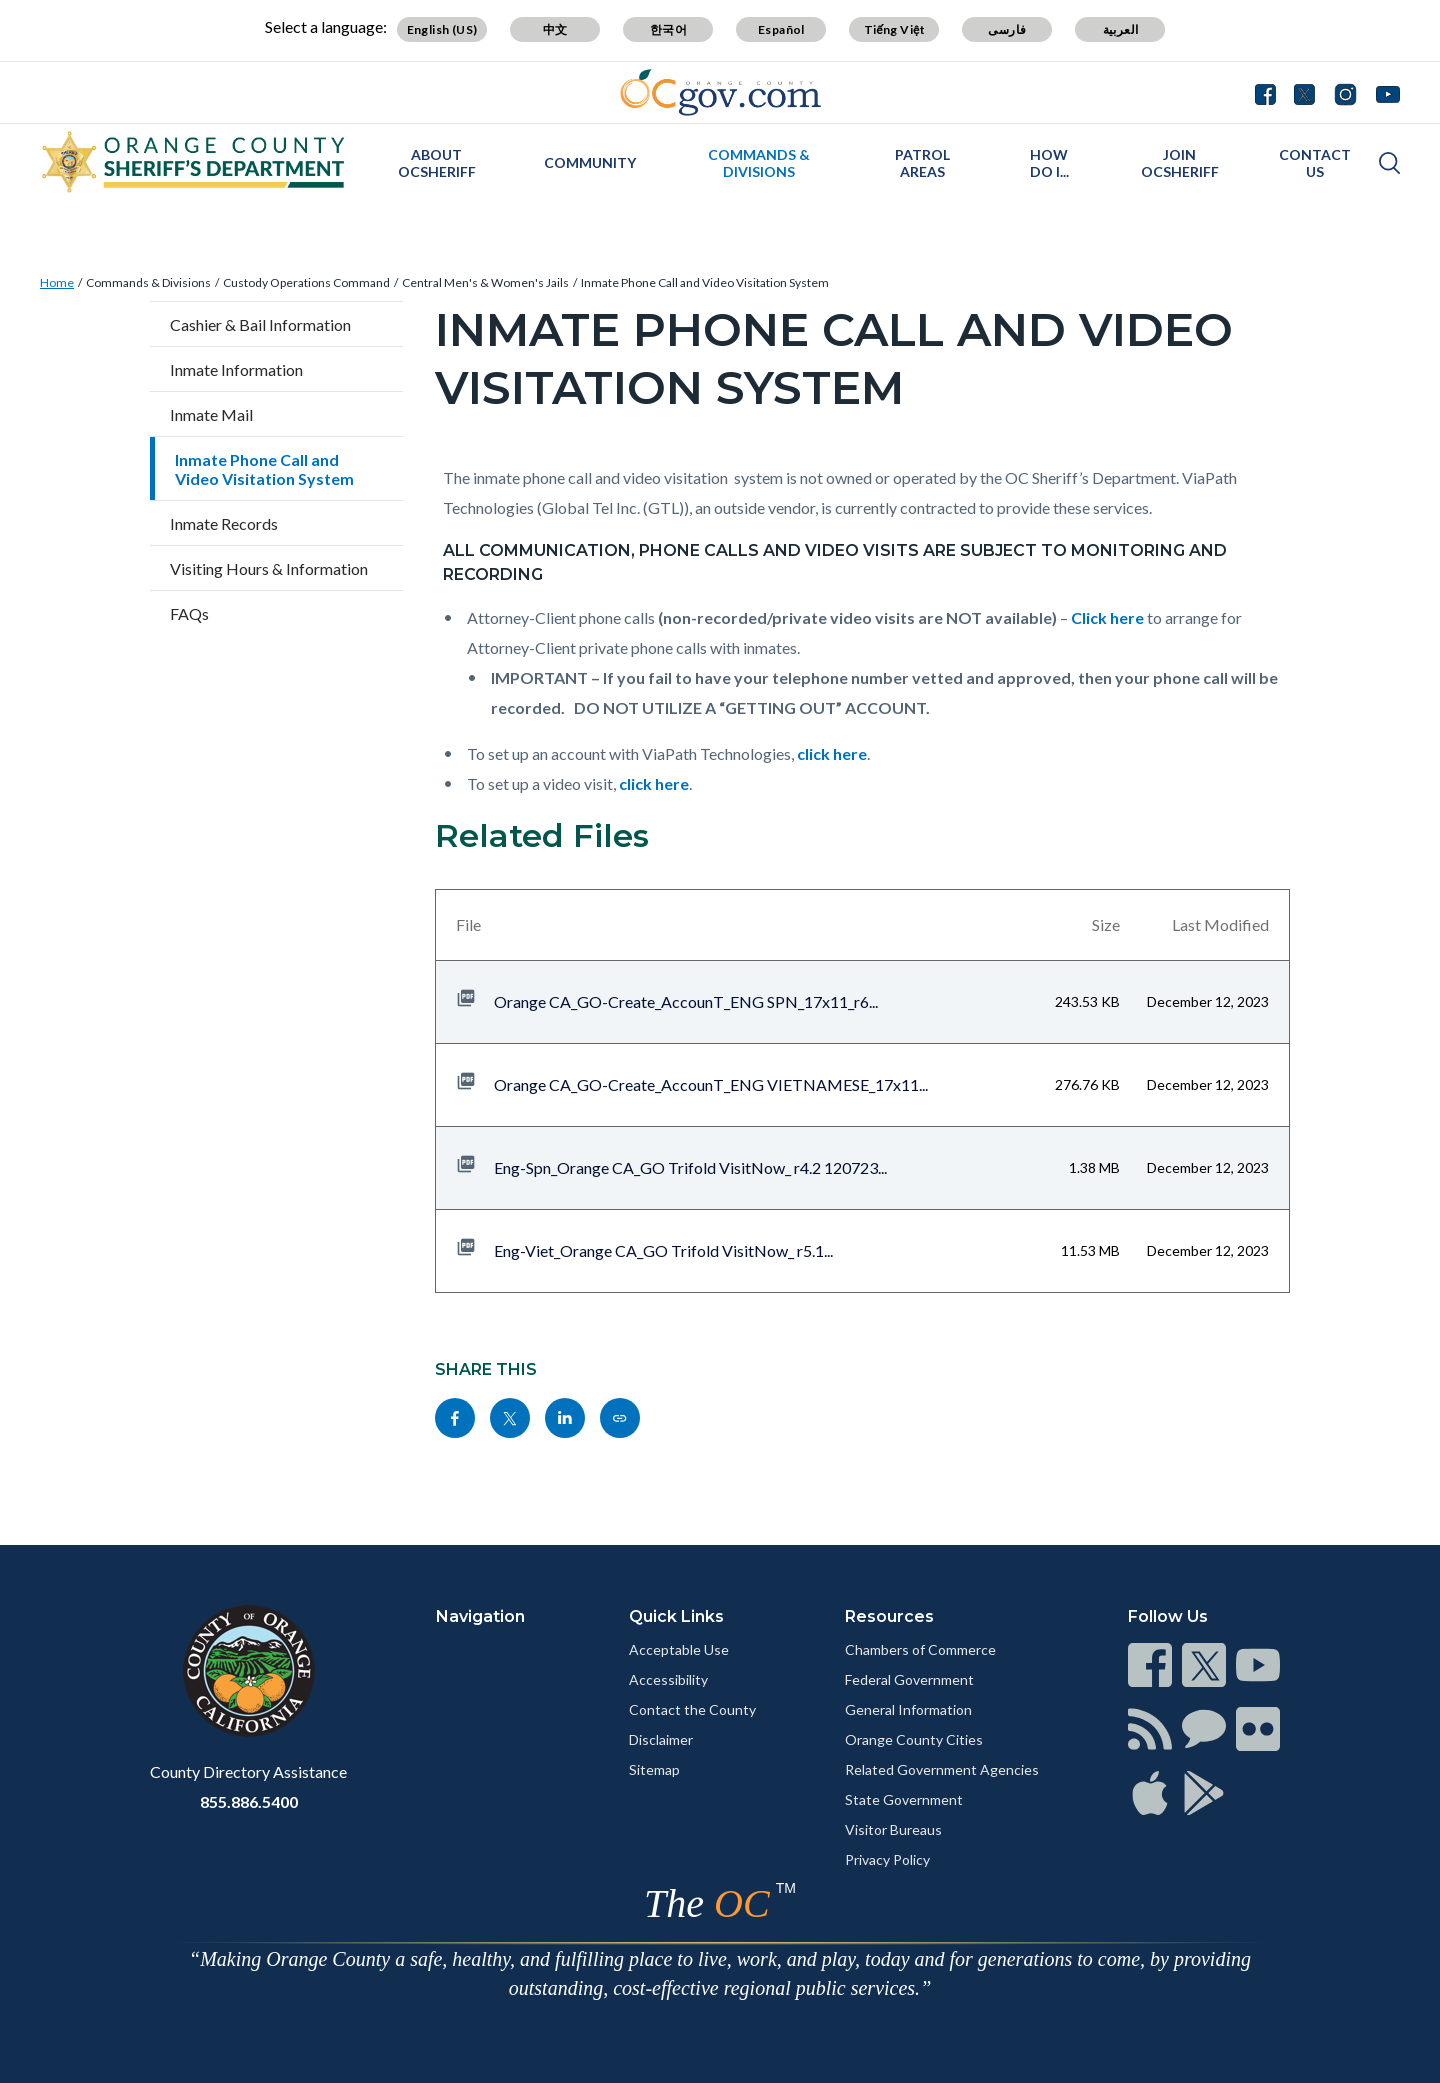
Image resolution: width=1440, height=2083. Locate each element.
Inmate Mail (211, 414)
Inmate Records (224, 523)
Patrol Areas (922, 163)
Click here (1107, 617)
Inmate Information (236, 369)
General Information (908, 1709)
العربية (1121, 29)
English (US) (442, 29)
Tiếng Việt (895, 29)
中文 (555, 29)
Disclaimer (661, 1739)
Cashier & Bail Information (260, 324)
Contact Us (1315, 163)
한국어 (668, 29)
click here (832, 753)
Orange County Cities (914, 1739)
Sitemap (654, 1769)
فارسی (1007, 29)
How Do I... (1049, 163)
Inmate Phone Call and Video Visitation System (705, 282)
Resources (889, 1616)
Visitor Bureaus (893, 1829)
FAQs (189, 613)
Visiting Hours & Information (269, 568)
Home (57, 282)
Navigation (480, 1616)
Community (590, 162)
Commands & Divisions (759, 163)
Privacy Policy (887, 1859)
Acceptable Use (679, 1649)
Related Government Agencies (942, 1769)
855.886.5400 (249, 1801)
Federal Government (909, 1679)
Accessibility (668, 1679)
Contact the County (692, 1709)
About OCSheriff (437, 163)
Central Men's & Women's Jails (485, 282)
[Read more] (720, 92)
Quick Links (676, 1616)
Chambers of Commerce (920, 1649)
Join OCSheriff (1180, 163)
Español (781, 29)
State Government (904, 1799)
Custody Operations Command (306, 282)
